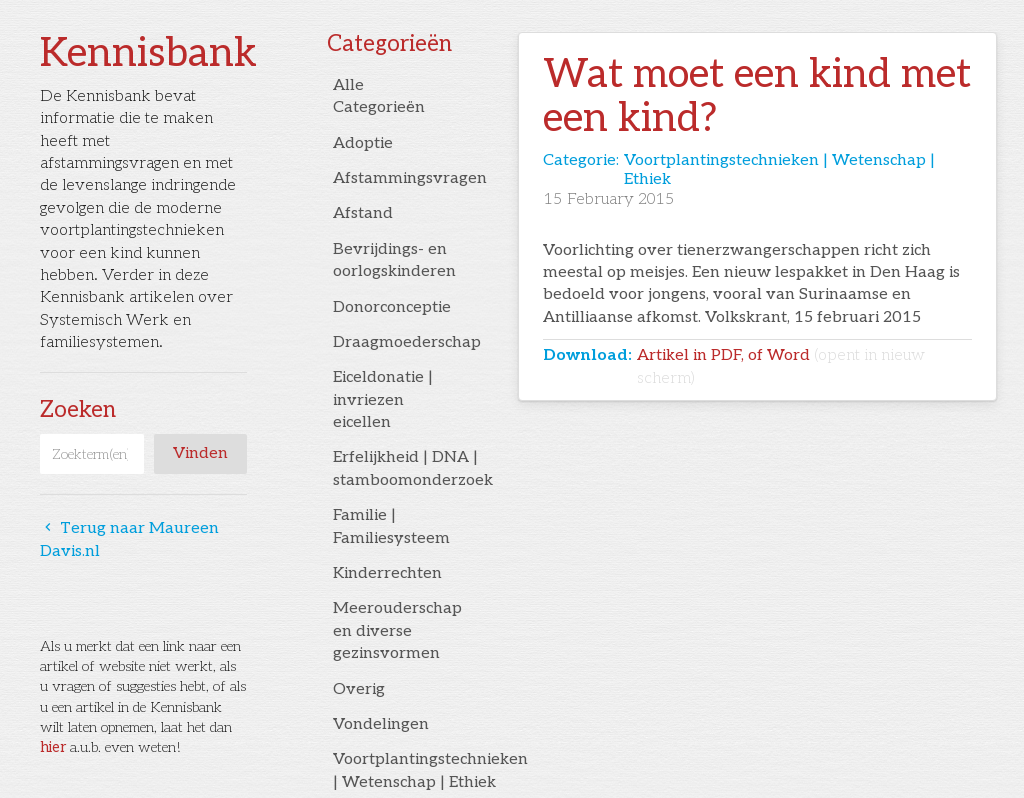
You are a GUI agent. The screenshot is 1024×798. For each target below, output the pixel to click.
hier (53, 747)
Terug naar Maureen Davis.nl (129, 539)
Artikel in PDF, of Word (781, 366)
